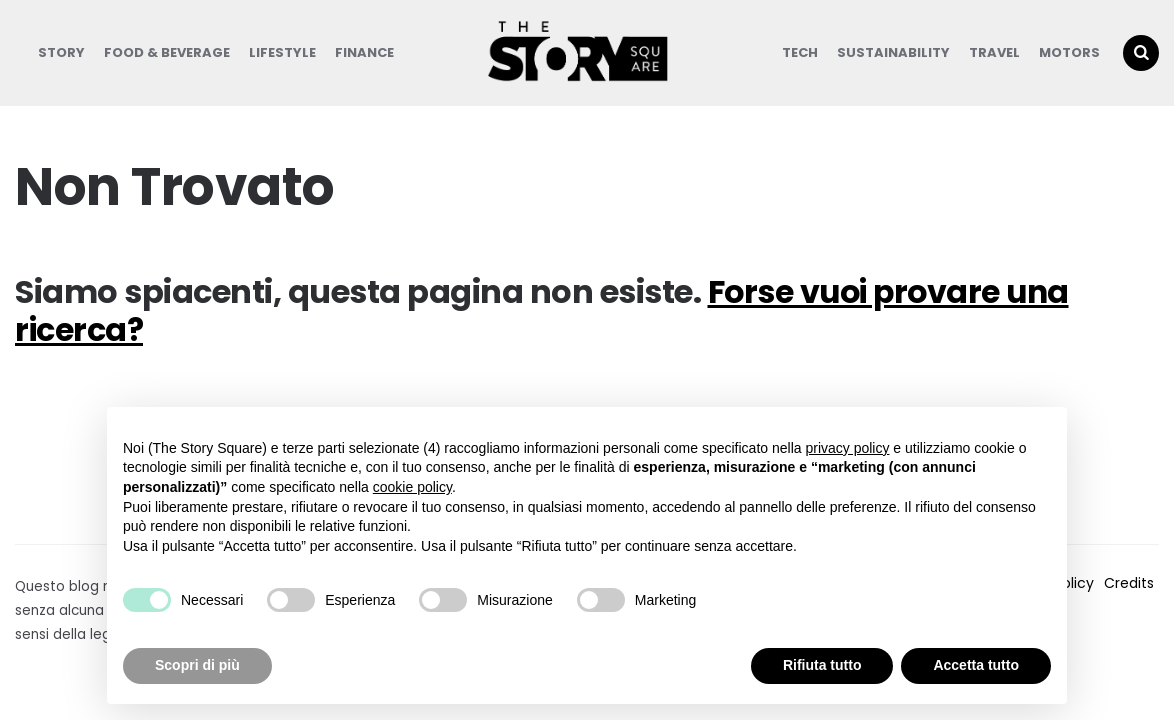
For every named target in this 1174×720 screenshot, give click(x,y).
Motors (1069, 52)
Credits (1129, 583)
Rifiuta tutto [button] (822, 665)
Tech (800, 52)
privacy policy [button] (847, 448)
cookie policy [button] (412, 487)
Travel (994, 52)
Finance (364, 52)
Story (61, 52)
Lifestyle (282, 52)
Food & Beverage (167, 52)
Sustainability (893, 52)
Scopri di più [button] (197, 665)
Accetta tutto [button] (976, 665)
